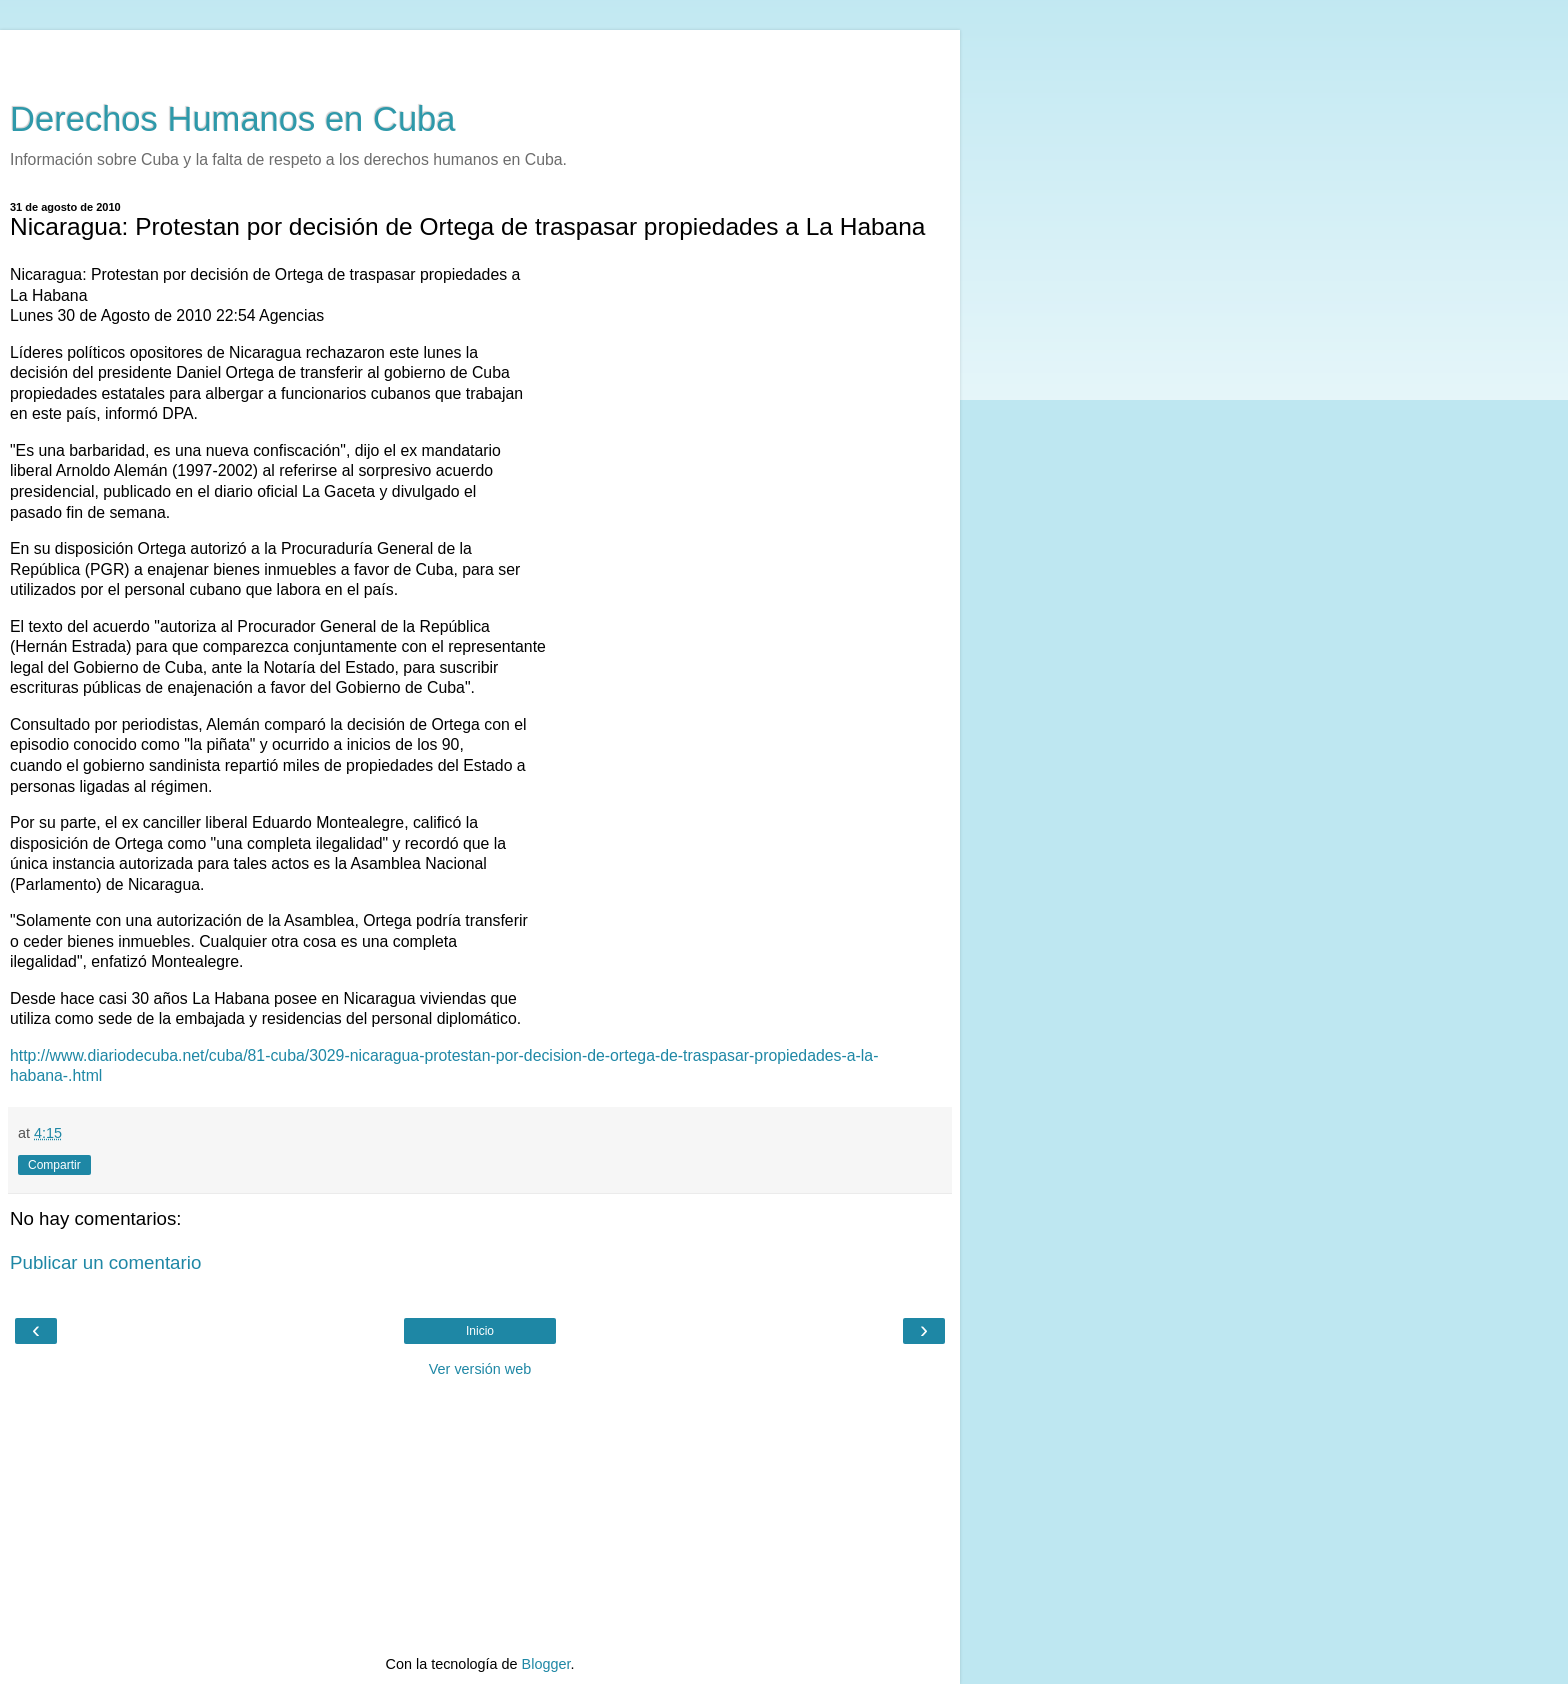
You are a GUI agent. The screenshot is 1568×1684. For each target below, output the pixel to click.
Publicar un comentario (105, 1262)
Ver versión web (480, 1369)
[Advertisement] (480, 55)
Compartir (54, 1165)
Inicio (480, 1331)
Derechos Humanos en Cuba (233, 119)
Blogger (546, 1664)
